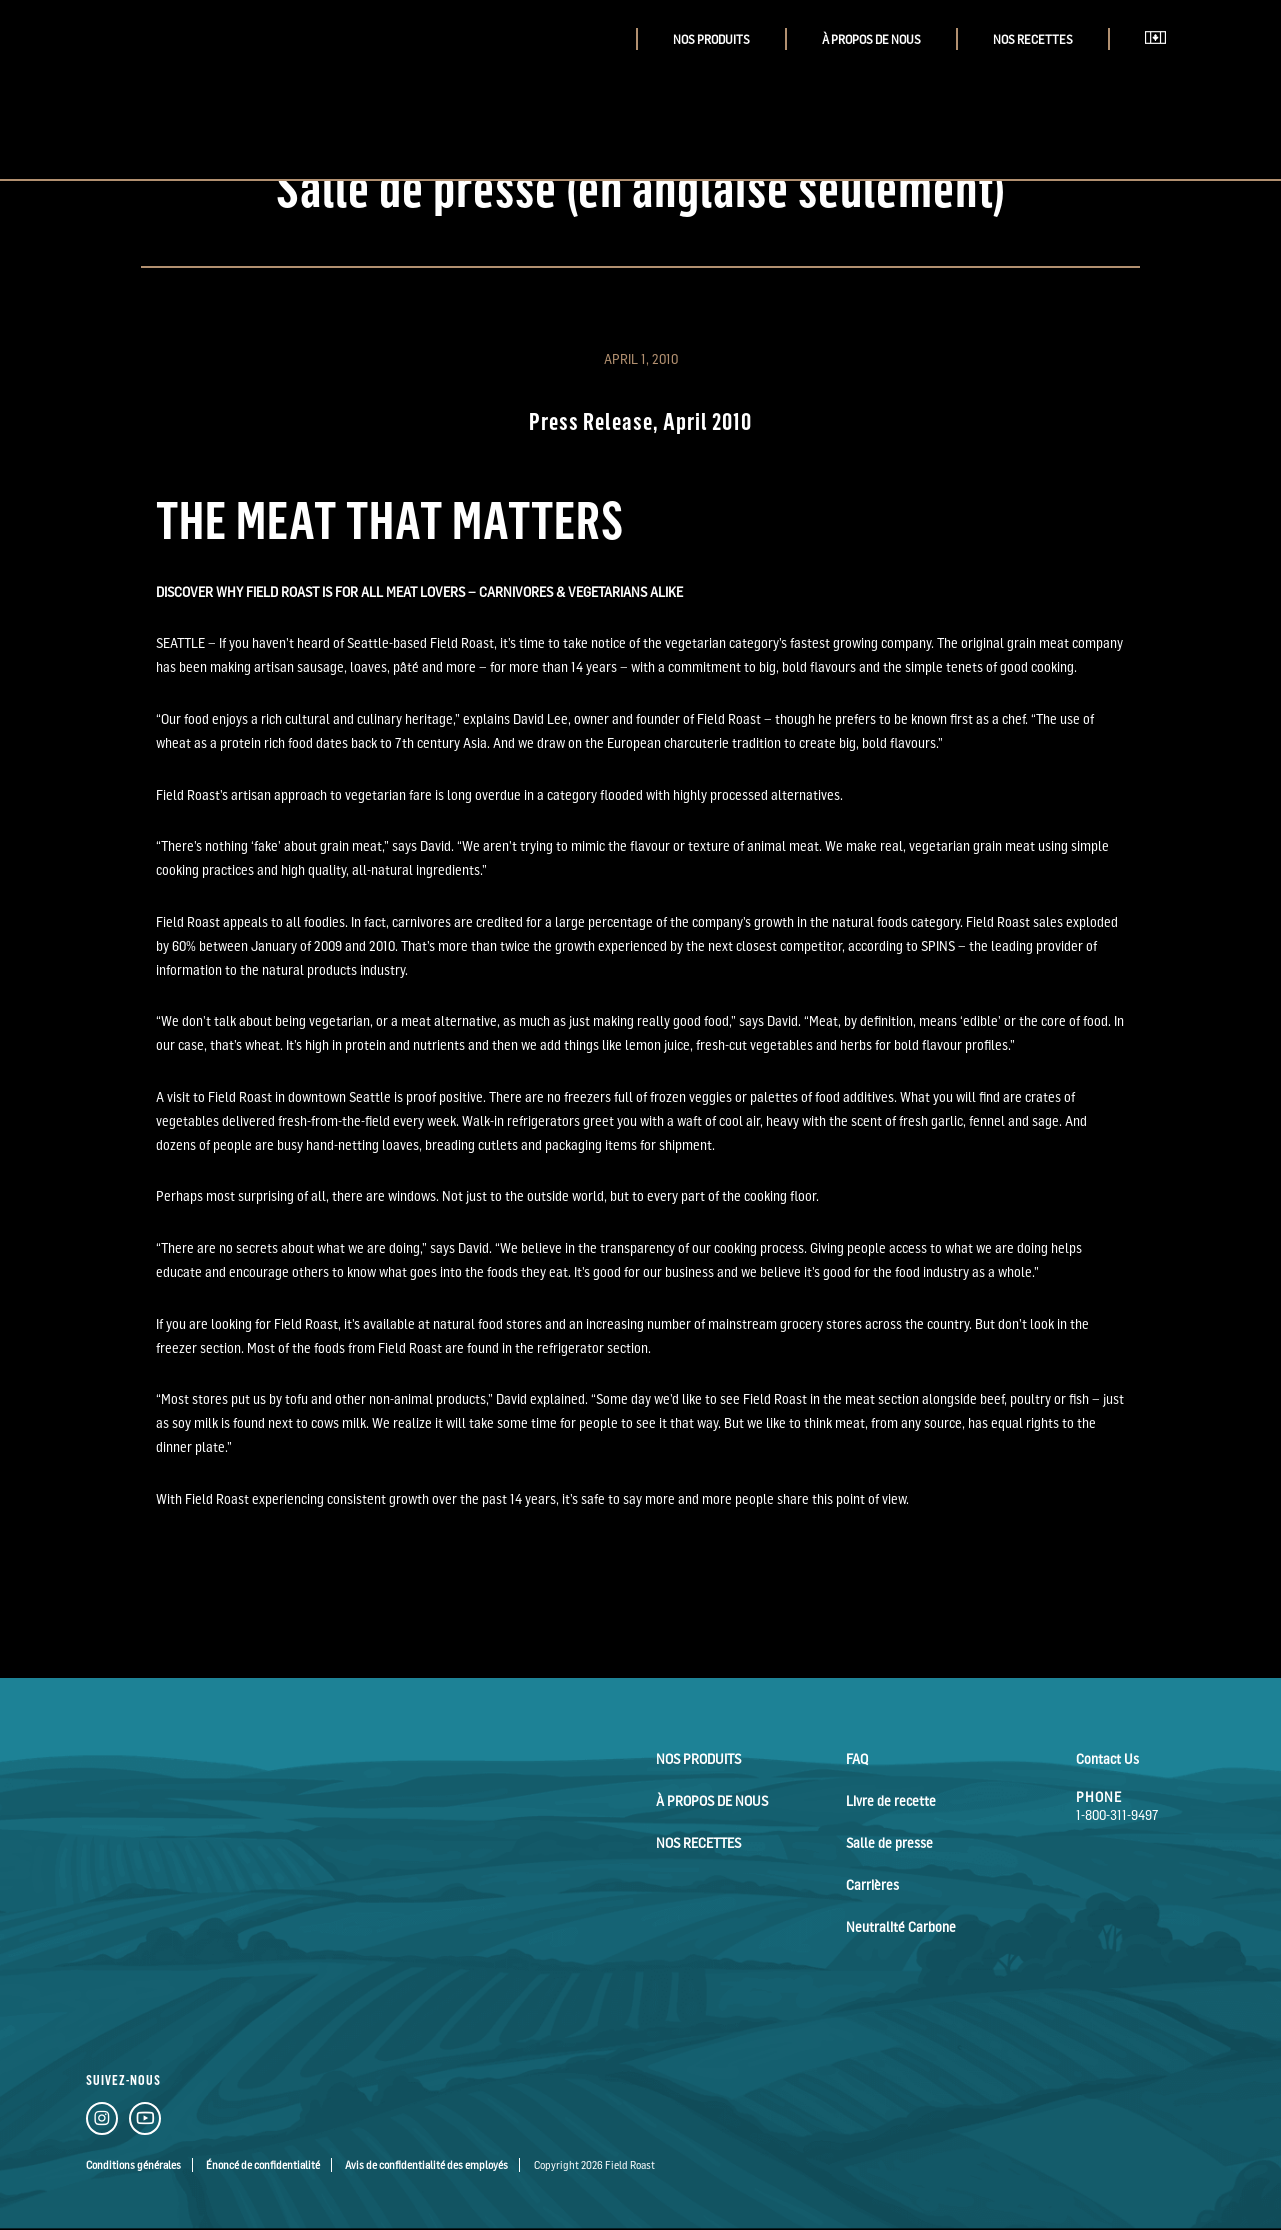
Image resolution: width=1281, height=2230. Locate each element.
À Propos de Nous (871, 39)
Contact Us (1107, 1758)
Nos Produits (711, 39)
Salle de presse (889, 1842)
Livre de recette (891, 1800)
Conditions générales (133, 2165)
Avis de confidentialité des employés (426, 2165)
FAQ (857, 1758)
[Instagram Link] (102, 2122)
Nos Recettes (1033, 39)
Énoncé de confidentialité (263, 2165)
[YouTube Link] (145, 2122)
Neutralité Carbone (901, 1926)
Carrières (872, 1884)
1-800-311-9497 (1117, 1814)
